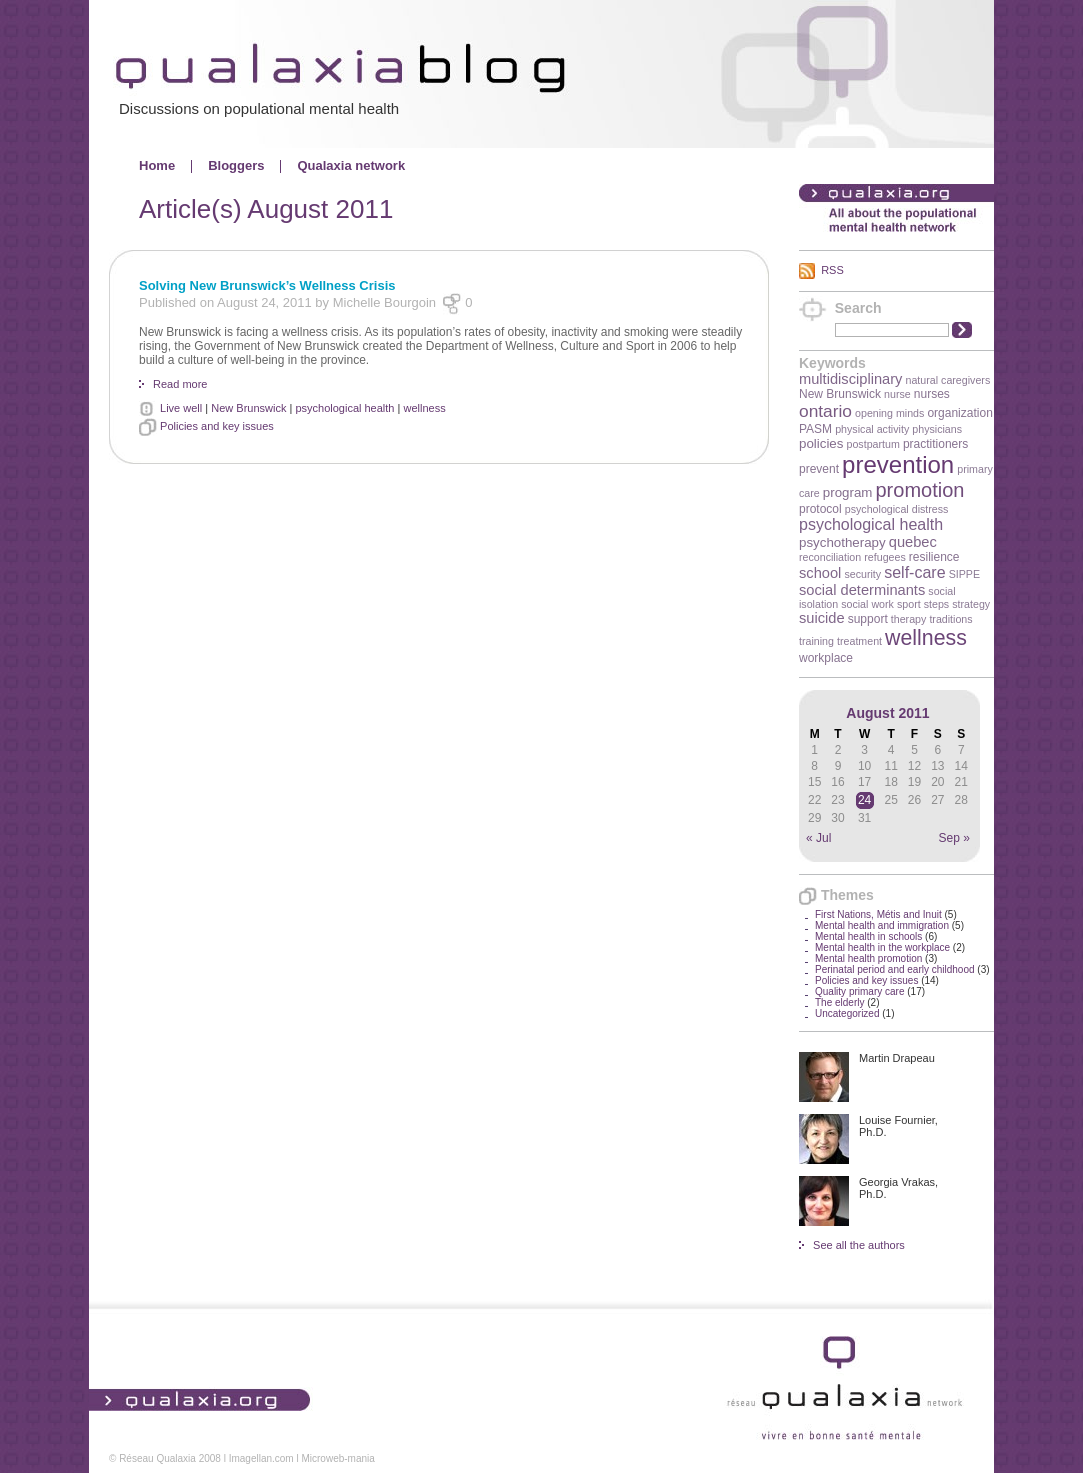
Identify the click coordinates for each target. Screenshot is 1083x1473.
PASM (815, 429)
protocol (820, 509)
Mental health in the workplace (882, 947)
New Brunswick (840, 394)
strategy (971, 604)
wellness (926, 638)
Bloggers (236, 165)
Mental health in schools (868, 936)
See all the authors (859, 1245)
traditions (950, 619)
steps (936, 604)
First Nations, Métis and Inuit (878, 914)
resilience (934, 557)
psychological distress (897, 509)
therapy (909, 619)
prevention (898, 464)
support (868, 619)
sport (909, 604)
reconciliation (830, 557)
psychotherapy (842, 542)
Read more (180, 384)
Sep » (954, 838)
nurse (897, 394)
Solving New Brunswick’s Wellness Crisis (267, 285)
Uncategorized (847, 1013)
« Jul (818, 838)
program (848, 492)
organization (959, 413)
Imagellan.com (261, 1458)
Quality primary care (859, 991)
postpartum (873, 444)
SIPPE (964, 574)
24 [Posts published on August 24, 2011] (864, 800)
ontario (825, 411)
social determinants (862, 590)
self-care (914, 572)
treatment (859, 641)
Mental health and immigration (882, 925)
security (862, 574)
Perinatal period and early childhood (895, 969)
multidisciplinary (850, 379)
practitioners (935, 444)
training (816, 641)
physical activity (872, 429)
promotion (920, 490)
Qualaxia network (351, 165)
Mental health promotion (868, 958)
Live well (181, 408)
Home (157, 165)
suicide (822, 618)
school (820, 573)
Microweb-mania (337, 1458)
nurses (932, 394)
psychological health (871, 524)
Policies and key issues (866, 980)
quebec (913, 542)
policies (821, 443)
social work (867, 604)
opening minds (889, 413)
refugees (884, 557)
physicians (937, 429)
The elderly (839, 1002)
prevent (819, 469)
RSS (832, 270)
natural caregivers (948, 380)
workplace (826, 658)
